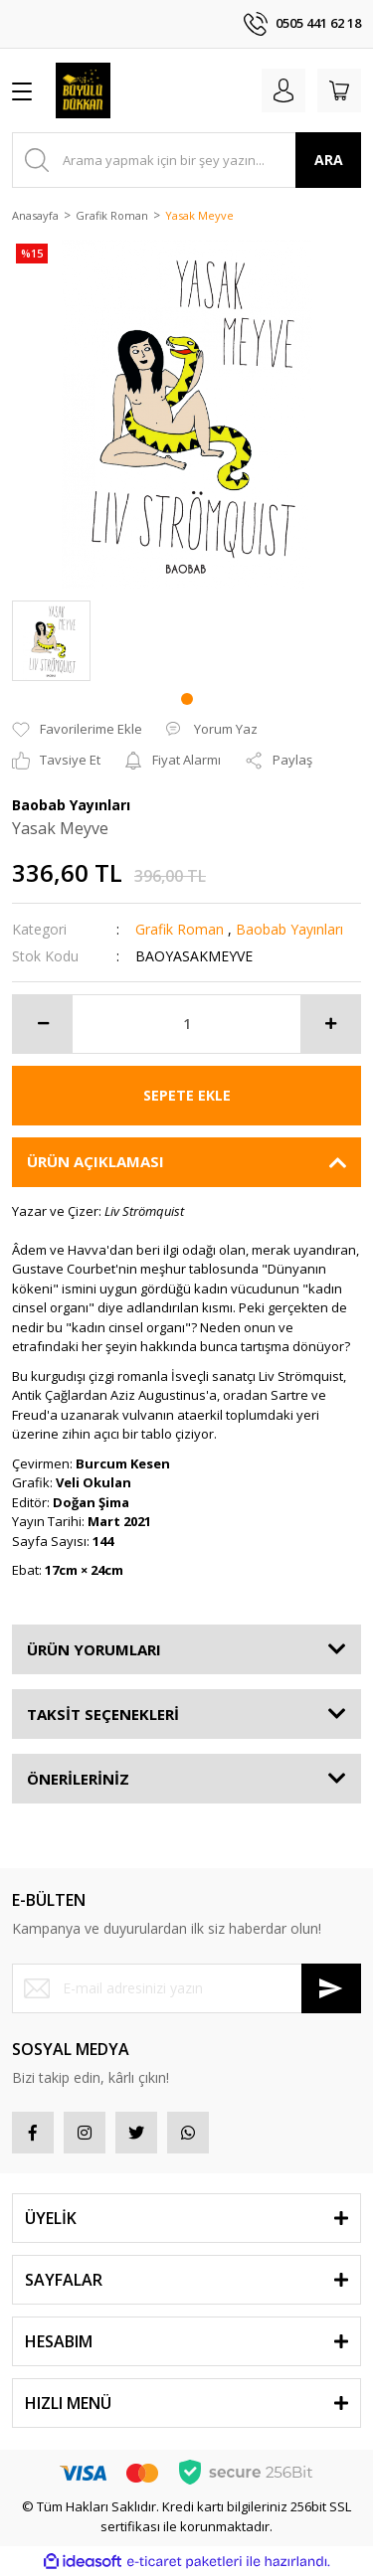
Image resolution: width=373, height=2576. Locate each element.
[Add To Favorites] (77, 730)
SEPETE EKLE (187, 1095)
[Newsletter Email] (186, 1988)
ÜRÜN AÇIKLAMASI (95, 1161)
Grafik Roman (179, 929)
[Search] (186, 160)
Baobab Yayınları (289, 929)
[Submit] (331, 1988)
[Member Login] (283, 90)
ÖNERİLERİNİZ (78, 1779)
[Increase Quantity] (330, 1024)
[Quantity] (186, 1024)
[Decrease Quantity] (43, 1024)
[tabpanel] (51, 641)
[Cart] (339, 90)
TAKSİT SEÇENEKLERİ (103, 1714)
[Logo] (83, 90)
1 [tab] (187, 699)
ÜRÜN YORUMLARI (94, 1649)
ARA (328, 159)
